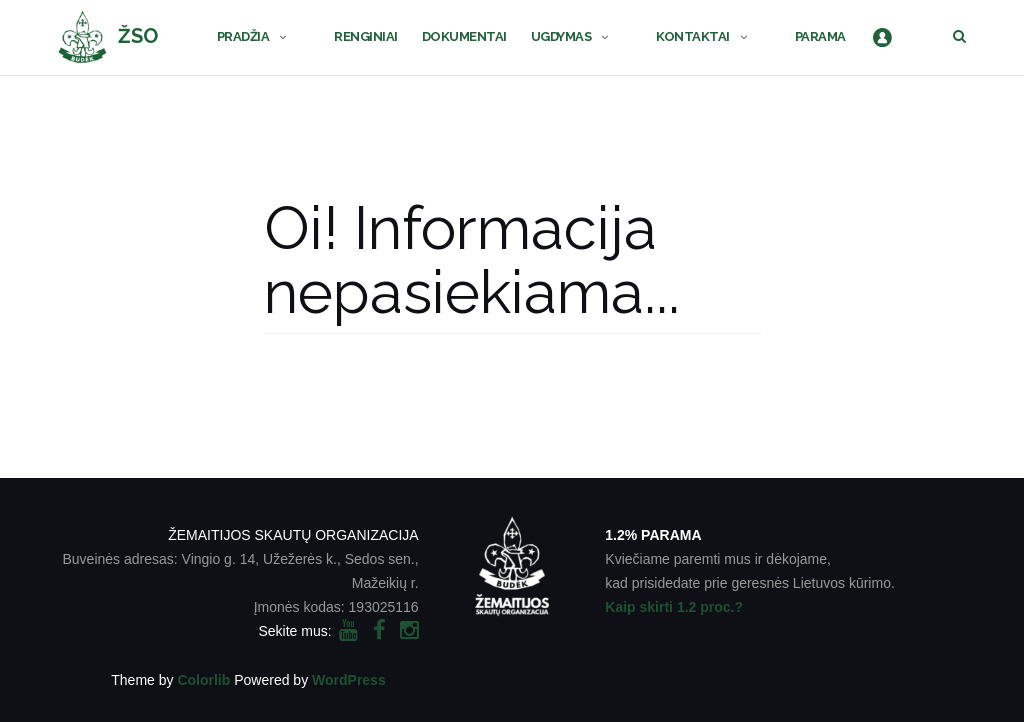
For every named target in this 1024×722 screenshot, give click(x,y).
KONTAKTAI (693, 36)
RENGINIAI (366, 36)
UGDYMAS (561, 36)
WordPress (349, 680)
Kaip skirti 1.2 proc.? (674, 607)
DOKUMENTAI (464, 36)
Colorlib (203, 680)
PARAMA (820, 36)
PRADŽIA (243, 36)
